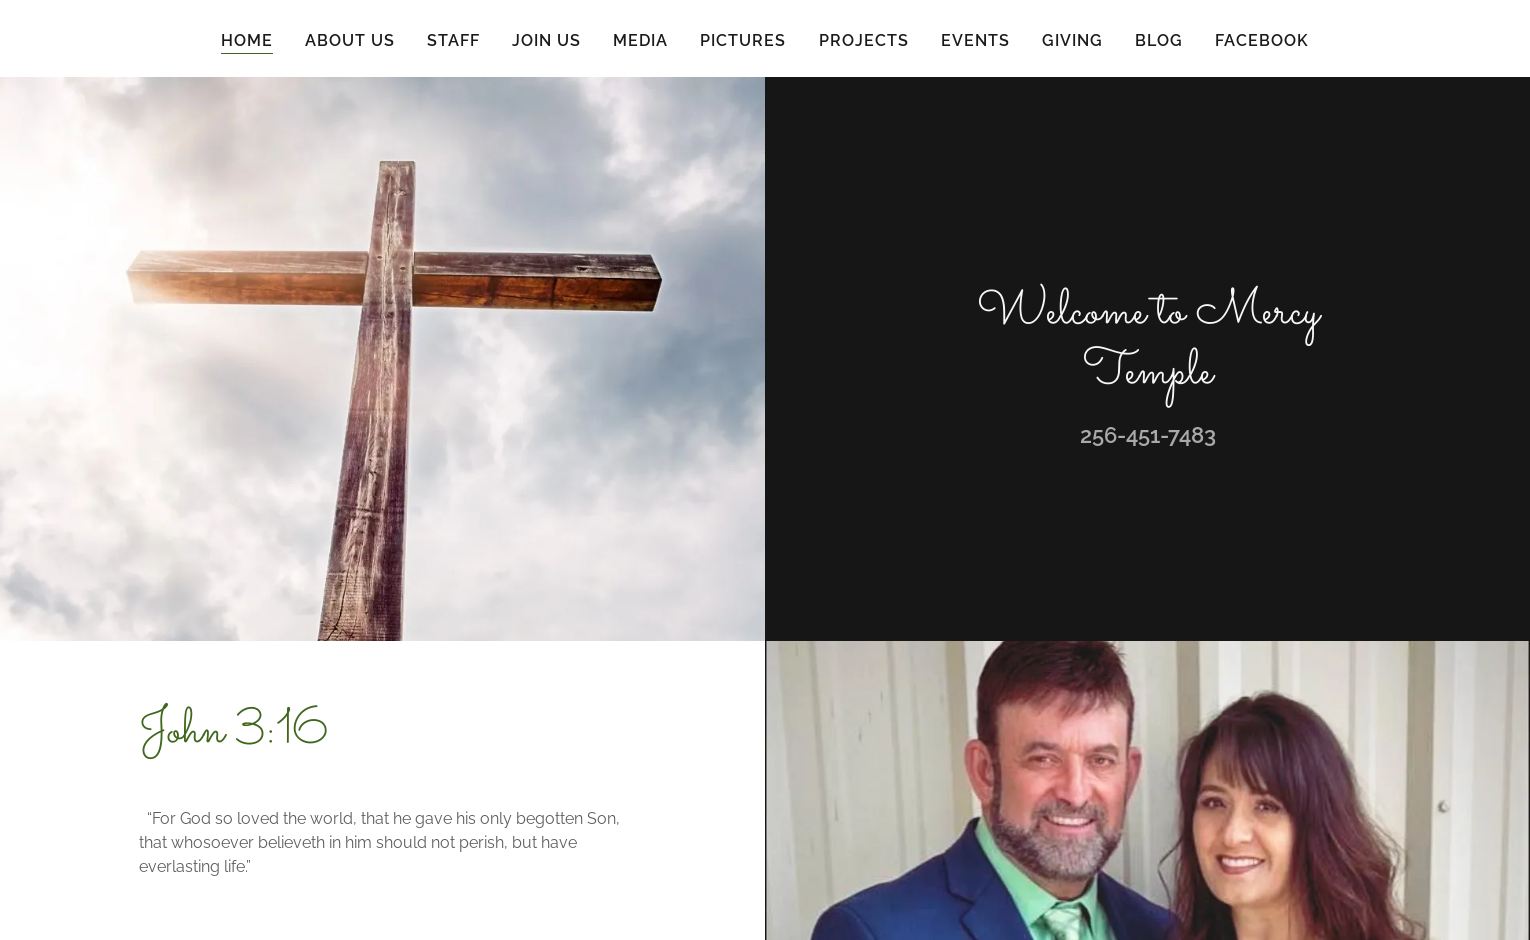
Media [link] (640, 40)
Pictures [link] (743, 40)
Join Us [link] (546, 40)
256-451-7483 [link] (1148, 435)
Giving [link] (1072, 40)
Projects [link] (864, 40)
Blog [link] (1159, 40)
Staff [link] (453, 40)
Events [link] (975, 40)
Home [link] (247, 40)
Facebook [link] (1262, 40)
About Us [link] (350, 40)
